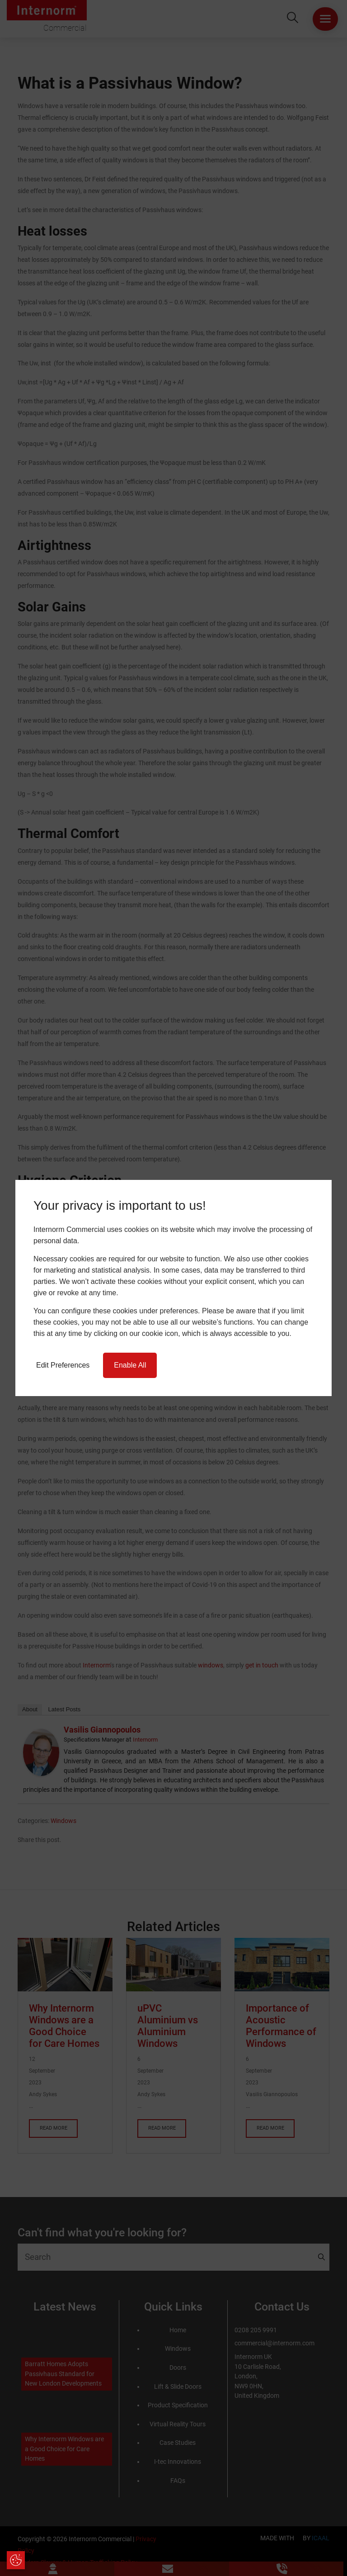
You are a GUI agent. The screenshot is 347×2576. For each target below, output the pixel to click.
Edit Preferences (62, 1365)
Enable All (130, 1365)
